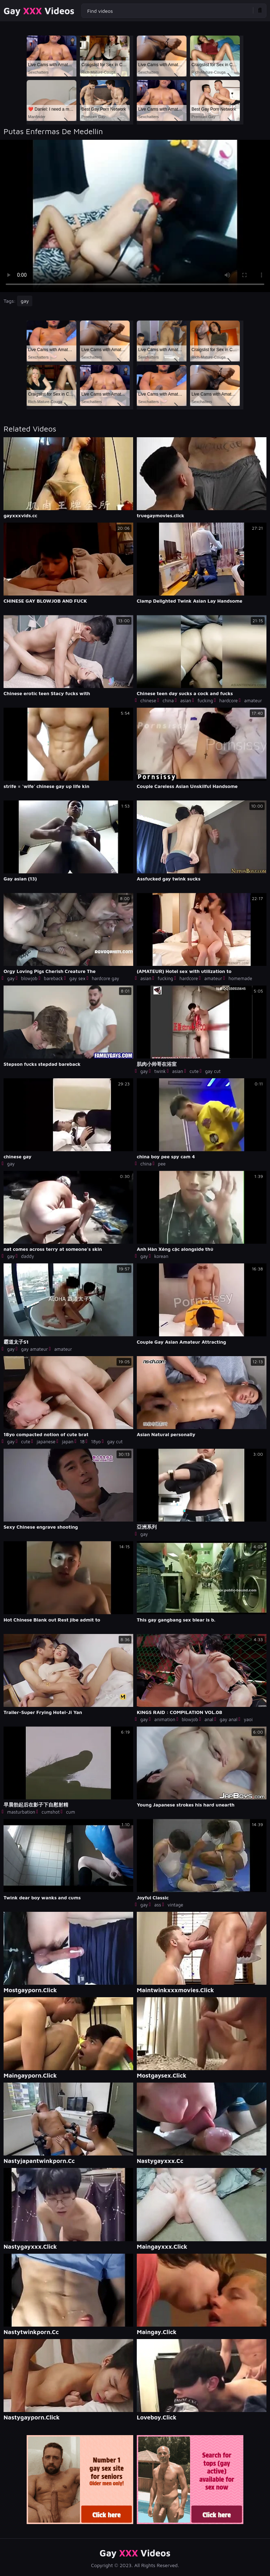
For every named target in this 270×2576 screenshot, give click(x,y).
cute (194, 1071)
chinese (148, 700)
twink (160, 1071)
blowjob (29, 978)
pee (162, 1164)
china (168, 700)
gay (25, 301)
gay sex (77, 978)
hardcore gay (105, 978)
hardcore (228, 700)
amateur (253, 700)
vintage (175, 1905)
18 (82, 1441)
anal (209, 1719)
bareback (53, 978)
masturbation (21, 1812)
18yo (96, 1441)
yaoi (248, 1719)
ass (157, 1905)
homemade (240, 978)
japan (68, 1441)
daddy (27, 1256)
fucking (205, 700)
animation (164, 1719)
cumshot (51, 1812)
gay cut (213, 1071)
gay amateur (34, 1349)
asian (185, 700)
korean (161, 1256)
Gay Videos (39, 10)
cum (70, 1812)
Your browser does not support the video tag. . (135, 216)
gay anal (228, 1719)
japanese (46, 1441)
